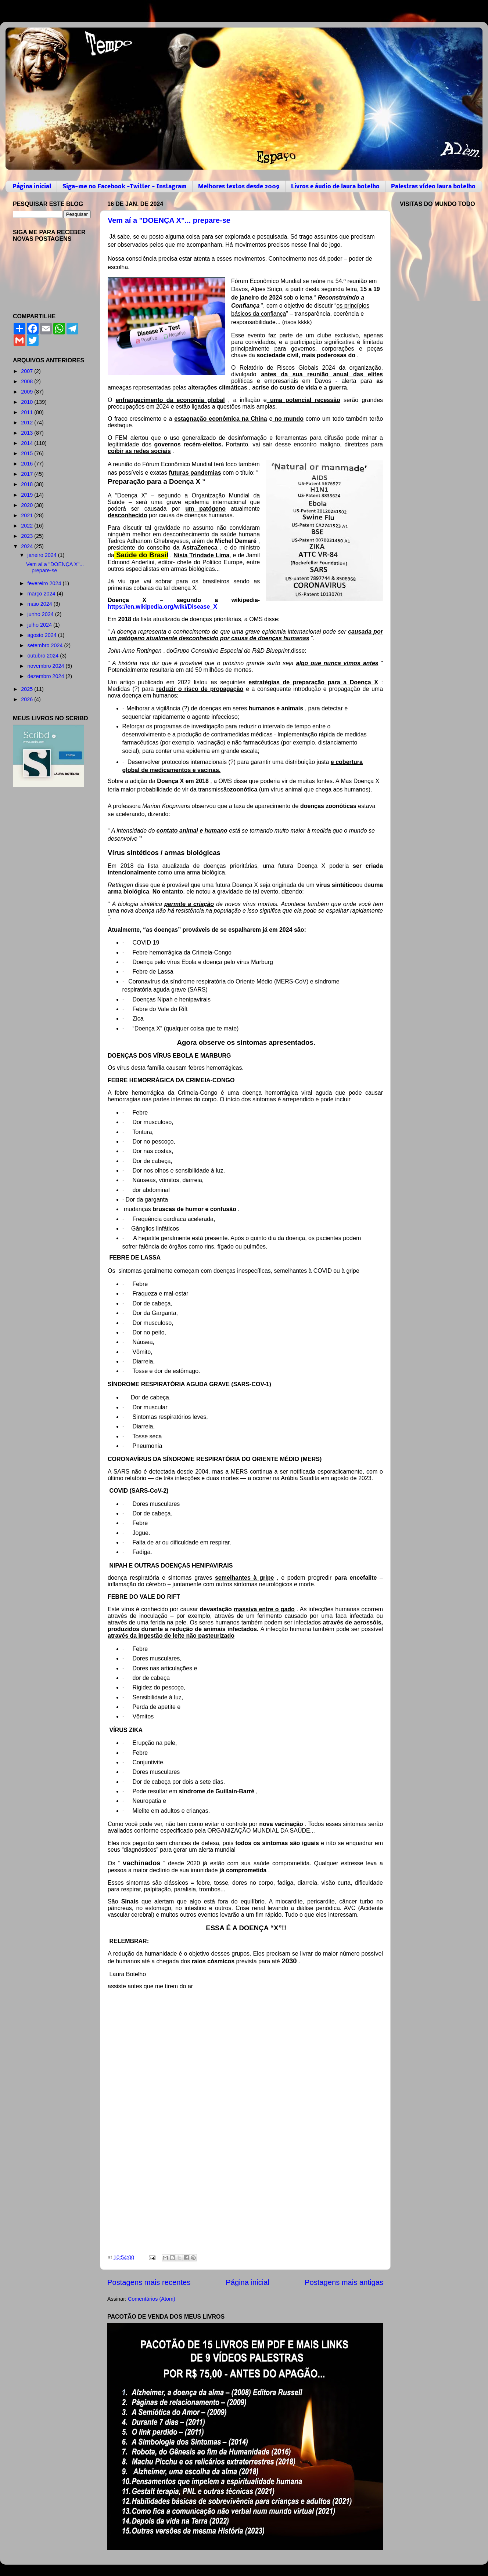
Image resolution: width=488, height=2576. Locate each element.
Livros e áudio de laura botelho (335, 187)
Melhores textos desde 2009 (239, 187)
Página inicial (31, 187)
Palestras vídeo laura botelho (433, 187)
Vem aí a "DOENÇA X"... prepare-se (169, 220)
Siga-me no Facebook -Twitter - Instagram (124, 187)
